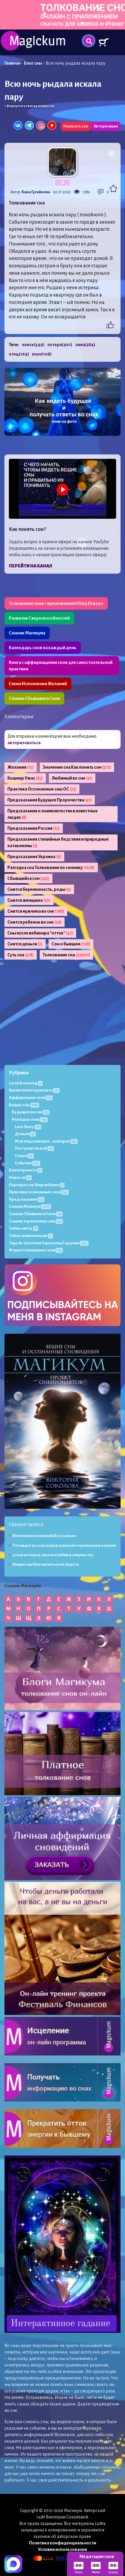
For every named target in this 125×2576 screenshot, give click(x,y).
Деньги (25, 1134)
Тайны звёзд (23, 1228)
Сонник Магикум (30, 1206)
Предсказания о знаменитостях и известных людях (52, 814)
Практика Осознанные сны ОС (41, 789)
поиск (33, 344)
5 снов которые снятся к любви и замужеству (52, 1555)
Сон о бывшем (71, 944)
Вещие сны (24, 1105)
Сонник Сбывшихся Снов (34, 698)
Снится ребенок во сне (34, 922)
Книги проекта (25, 1170)
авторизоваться (24, 742)
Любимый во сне (72, 778)
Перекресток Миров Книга (37, 1185)
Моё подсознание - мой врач (46, 1141)
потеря (59, 344)
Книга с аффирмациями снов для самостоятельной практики (61, 665)
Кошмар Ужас (25, 778)
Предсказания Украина (34, 856)
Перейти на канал (30, 566)
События (27, 1163)
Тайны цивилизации (31, 1235)
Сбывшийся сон (28, 878)
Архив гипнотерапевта (34, 1090)
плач (42, 354)
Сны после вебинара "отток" (40, 933)
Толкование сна (66, 955)
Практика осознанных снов (39, 1192)
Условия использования (62, 2549)
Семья (24, 1155)
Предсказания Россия (33, 828)
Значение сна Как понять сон (77, 767)
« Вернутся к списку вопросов (29, 106)
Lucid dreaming (26, 1083)
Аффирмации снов (31, 1097)
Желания (20, 767)
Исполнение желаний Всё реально (44, 1536)
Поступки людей (34, 1148)
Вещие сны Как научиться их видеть (45, 1564)
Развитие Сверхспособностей (39, 618)
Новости (20, 1177)
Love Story (28, 1127)
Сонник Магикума (27, 633)
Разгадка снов (30, 1119)
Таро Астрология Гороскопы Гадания (49, 1243)
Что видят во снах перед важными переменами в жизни (64, 1546)
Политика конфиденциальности (62, 2543)
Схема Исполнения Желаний (38, 683)
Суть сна (20, 955)
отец (19, 354)
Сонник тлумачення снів (36, 1221)
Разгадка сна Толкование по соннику (51, 867)
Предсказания (26, 1199)
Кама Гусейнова (36, 192)
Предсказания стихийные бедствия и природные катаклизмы (58, 842)
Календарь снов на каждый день (42, 647)
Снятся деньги (25, 944)
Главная (12, 63)
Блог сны (33, 63)
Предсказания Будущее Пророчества (49, 800)
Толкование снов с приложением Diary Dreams (56, 603)
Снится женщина (29, 900)
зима (85, 344)
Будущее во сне (30, 1112)
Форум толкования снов (36, 1250)
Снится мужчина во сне (35, 911)
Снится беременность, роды (39, 889)
